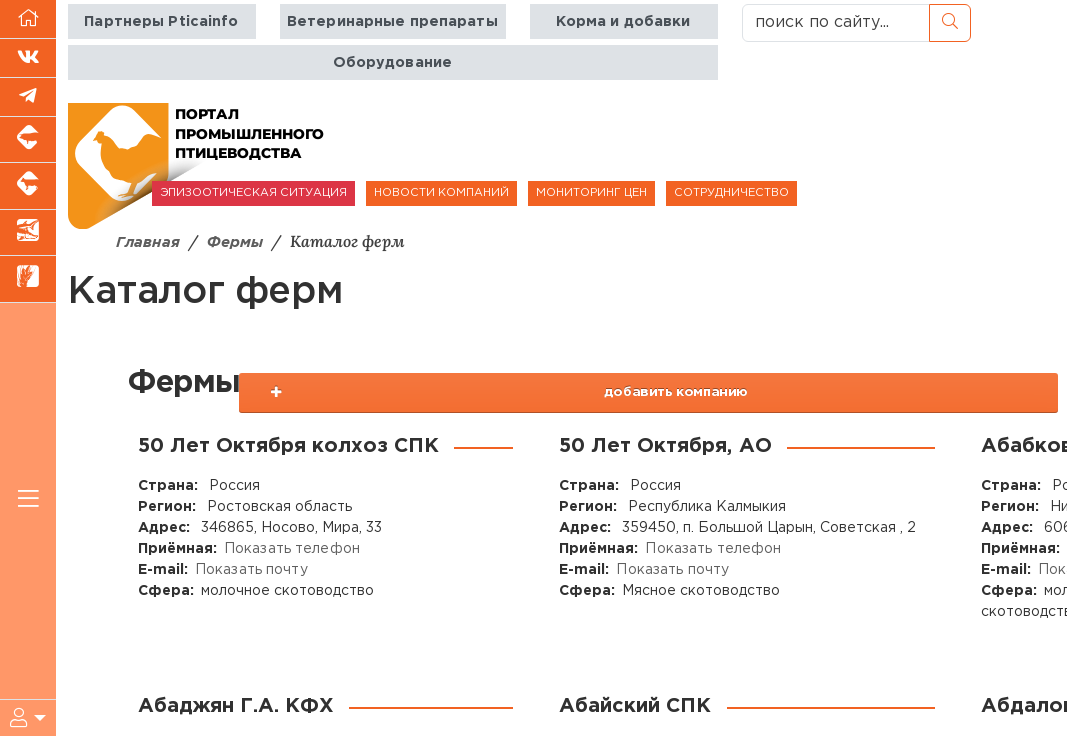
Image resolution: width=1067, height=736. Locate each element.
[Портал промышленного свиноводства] (28, 140)
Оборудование (392, 62)
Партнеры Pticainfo (162, 21)
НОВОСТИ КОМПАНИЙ (441, 193)
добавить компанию (927, 393)
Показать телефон (291, 550)
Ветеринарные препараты (392, 21)
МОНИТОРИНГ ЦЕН (591, 193)
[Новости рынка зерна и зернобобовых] (28, 279)
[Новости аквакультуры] (28, 233)
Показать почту (250, 571)
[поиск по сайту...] (836, 23)
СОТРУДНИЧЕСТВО (731, 193)
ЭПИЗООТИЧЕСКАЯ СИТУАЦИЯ (253, 193)
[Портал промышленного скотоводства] (28, 186)
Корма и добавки (622, 21)
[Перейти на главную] (28, 19)
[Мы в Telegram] (28, 97)
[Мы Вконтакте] (28, 58)
